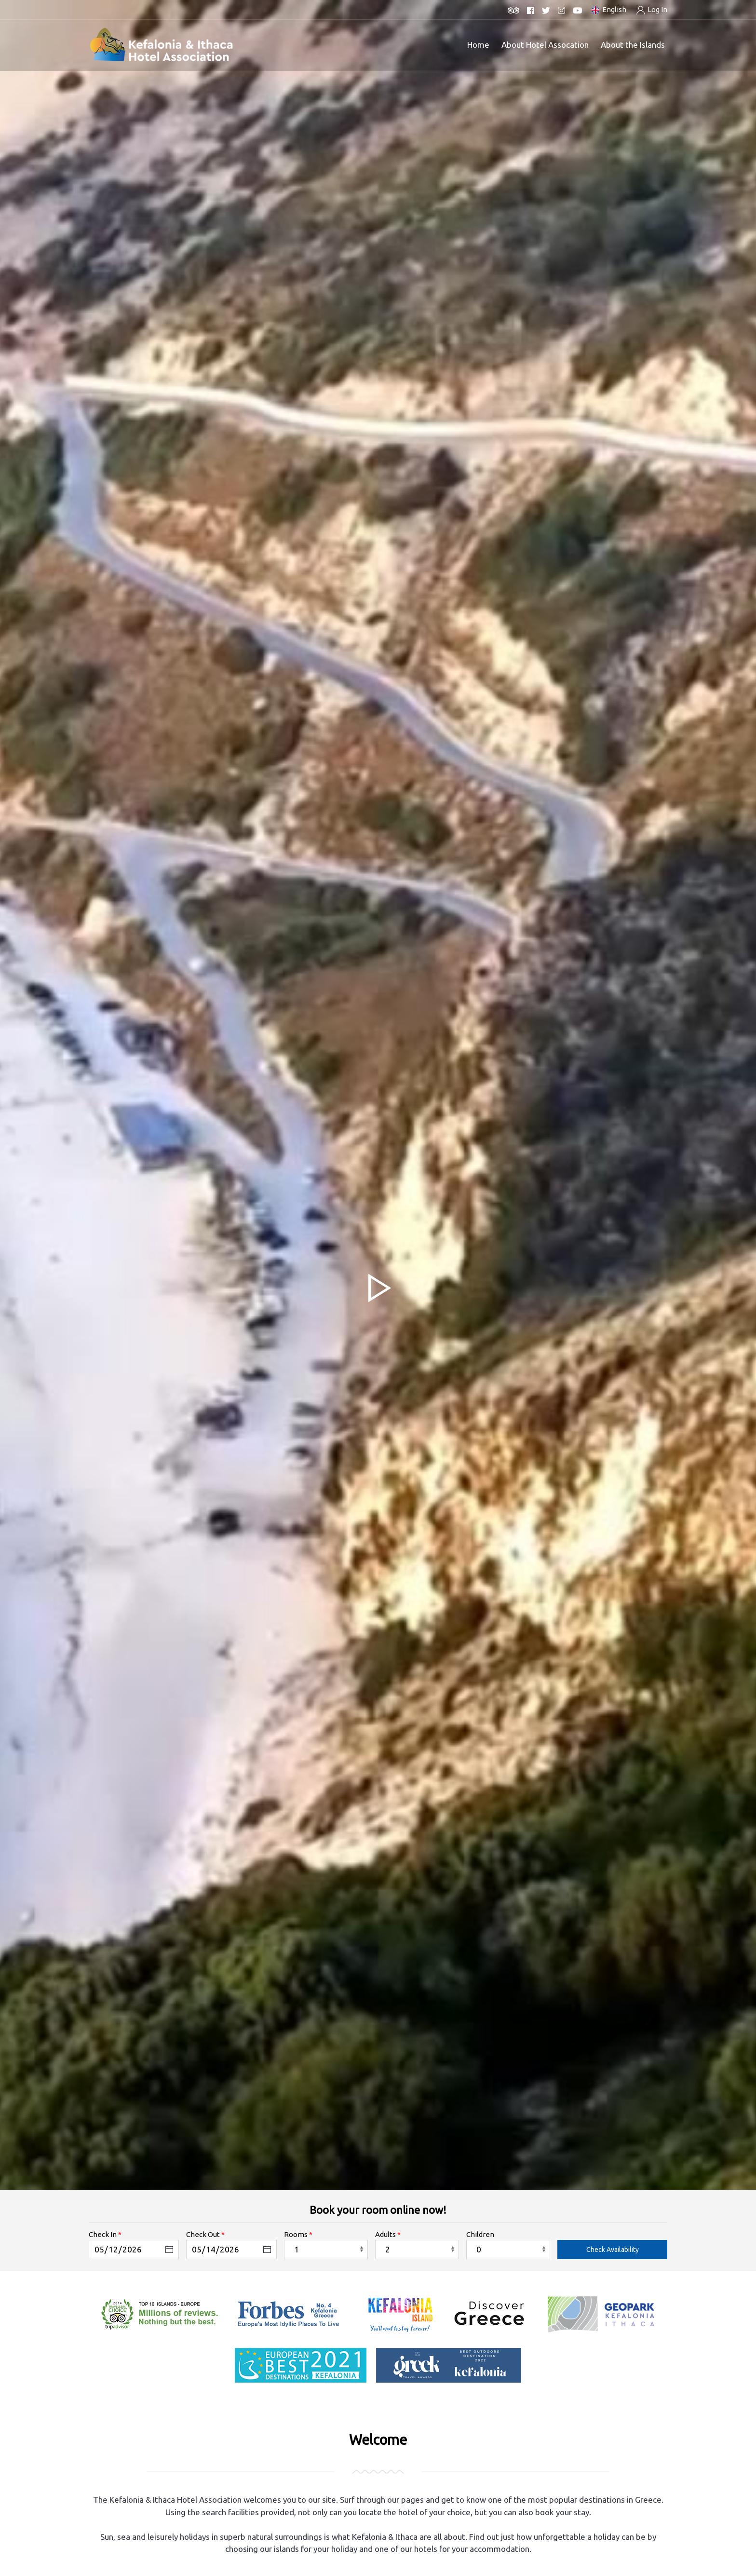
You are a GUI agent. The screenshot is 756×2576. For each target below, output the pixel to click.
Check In (103, 2234)
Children (480, 2234)
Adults (385, 2234)
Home (478, 44)
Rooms (296, 2234)
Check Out (203, 2234)
